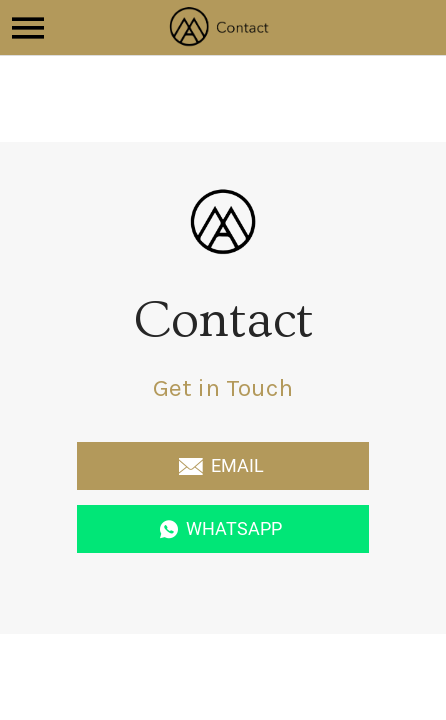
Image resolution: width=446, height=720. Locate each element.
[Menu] (28, 28)
